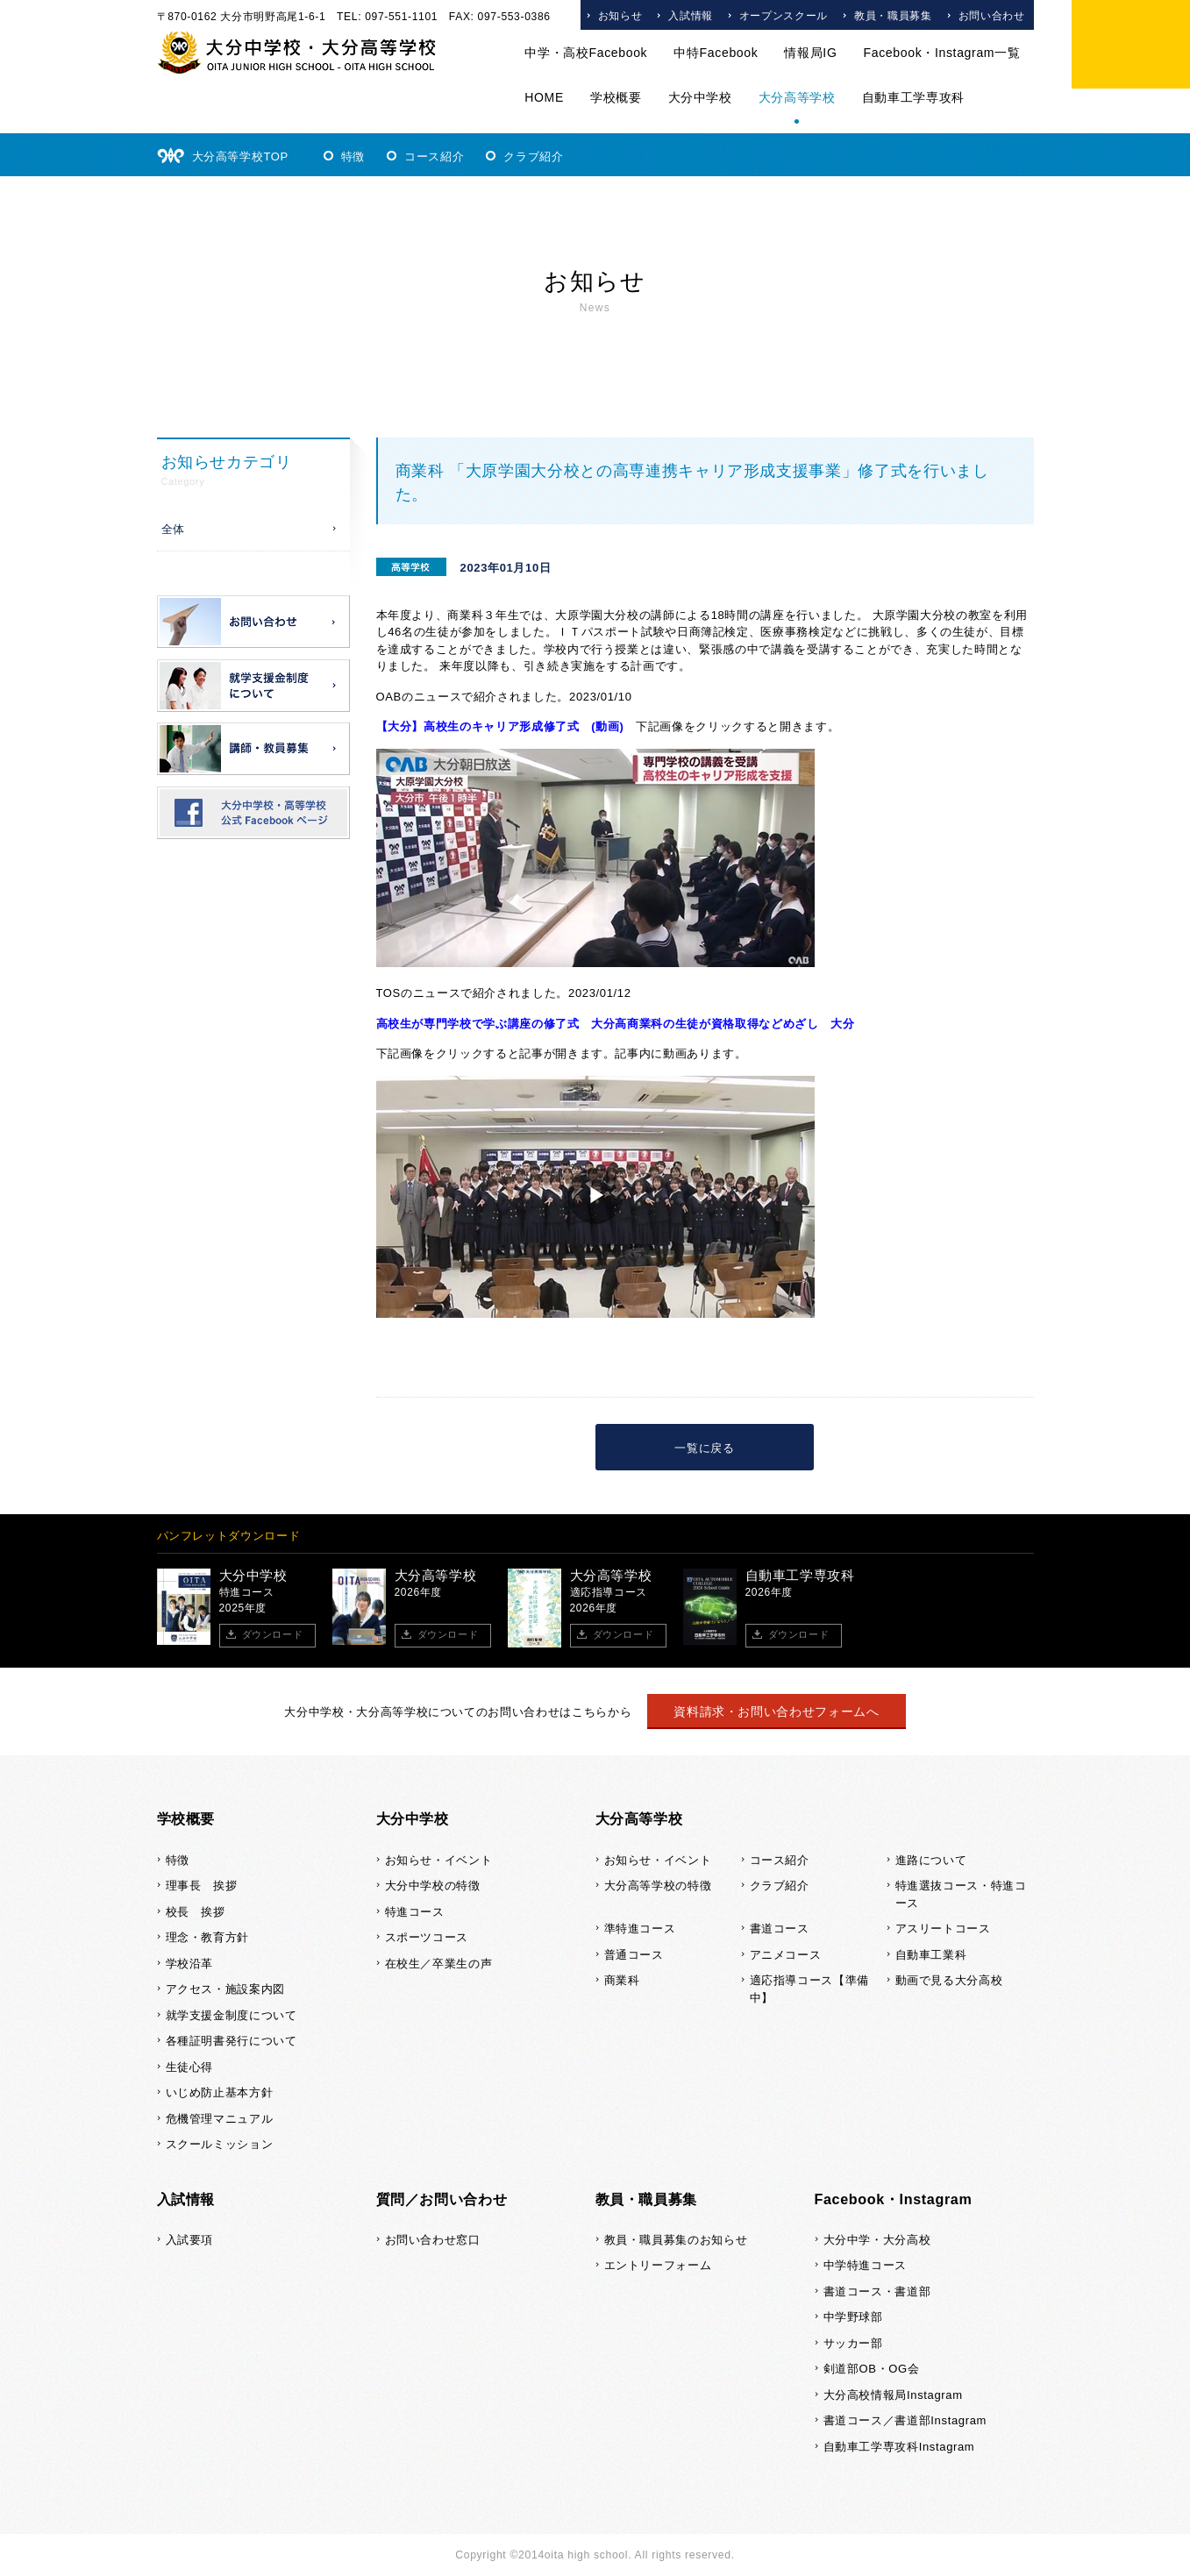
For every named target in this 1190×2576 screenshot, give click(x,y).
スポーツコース (427, 1937)
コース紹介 (434, 156)
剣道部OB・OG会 (871, 2368)
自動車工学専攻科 (913, 97)
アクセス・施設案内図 (226, 1989)
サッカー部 (853, 2343)
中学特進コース (865, 2265)
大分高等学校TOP (240, 156)
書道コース (779, 1928)
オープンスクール (783, 16)
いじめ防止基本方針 (220, 2092)
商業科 (622, 1980)
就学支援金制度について (231, 2015)
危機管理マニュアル (220, 2118)
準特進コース (640, 1928)
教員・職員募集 (893, 16)
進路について (931, 1860)
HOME (544, 97)
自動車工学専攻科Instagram (899, 2446)
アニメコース (786, 1954)
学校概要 (616, 97)
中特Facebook (715, 53)
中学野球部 (853, 2316)
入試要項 (190, 2239)
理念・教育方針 (208, 1937)
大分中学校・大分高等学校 (297, 53)
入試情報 (690, 16)
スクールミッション (220, 2144)
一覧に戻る (704, 1448)
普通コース (634, 1954)
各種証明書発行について (231, 2040)
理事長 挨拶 (202, 1885)
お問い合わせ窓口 (433, 2239)
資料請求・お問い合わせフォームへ (776, 1711)
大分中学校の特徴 (433, 1885)
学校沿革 (190, 1963)
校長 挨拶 (195, 1911)
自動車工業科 (931, 1954)
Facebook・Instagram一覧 (941, 53)
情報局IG (810, 53)
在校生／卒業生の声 (439, 1963)
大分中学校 (700, 97)
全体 (173, 529)
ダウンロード (272, 1634)
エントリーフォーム (658, 2265)
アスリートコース (943, 1928)
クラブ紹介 (533, 156)
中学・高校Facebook (585, 53)
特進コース (415, 1911)
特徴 (353, 156)
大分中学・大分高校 (877, 2239)
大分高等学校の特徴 (658, 1885)
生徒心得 (190, 2067)
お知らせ (620, 16)
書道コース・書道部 (877, 2291)
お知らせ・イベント (439, 1860)
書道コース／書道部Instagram (905, 2420)
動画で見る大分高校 (949, 1980)
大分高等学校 (797, 97)
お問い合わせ (991, 16)
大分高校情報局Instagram (893, 2395)
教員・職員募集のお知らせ (676, 2239)
